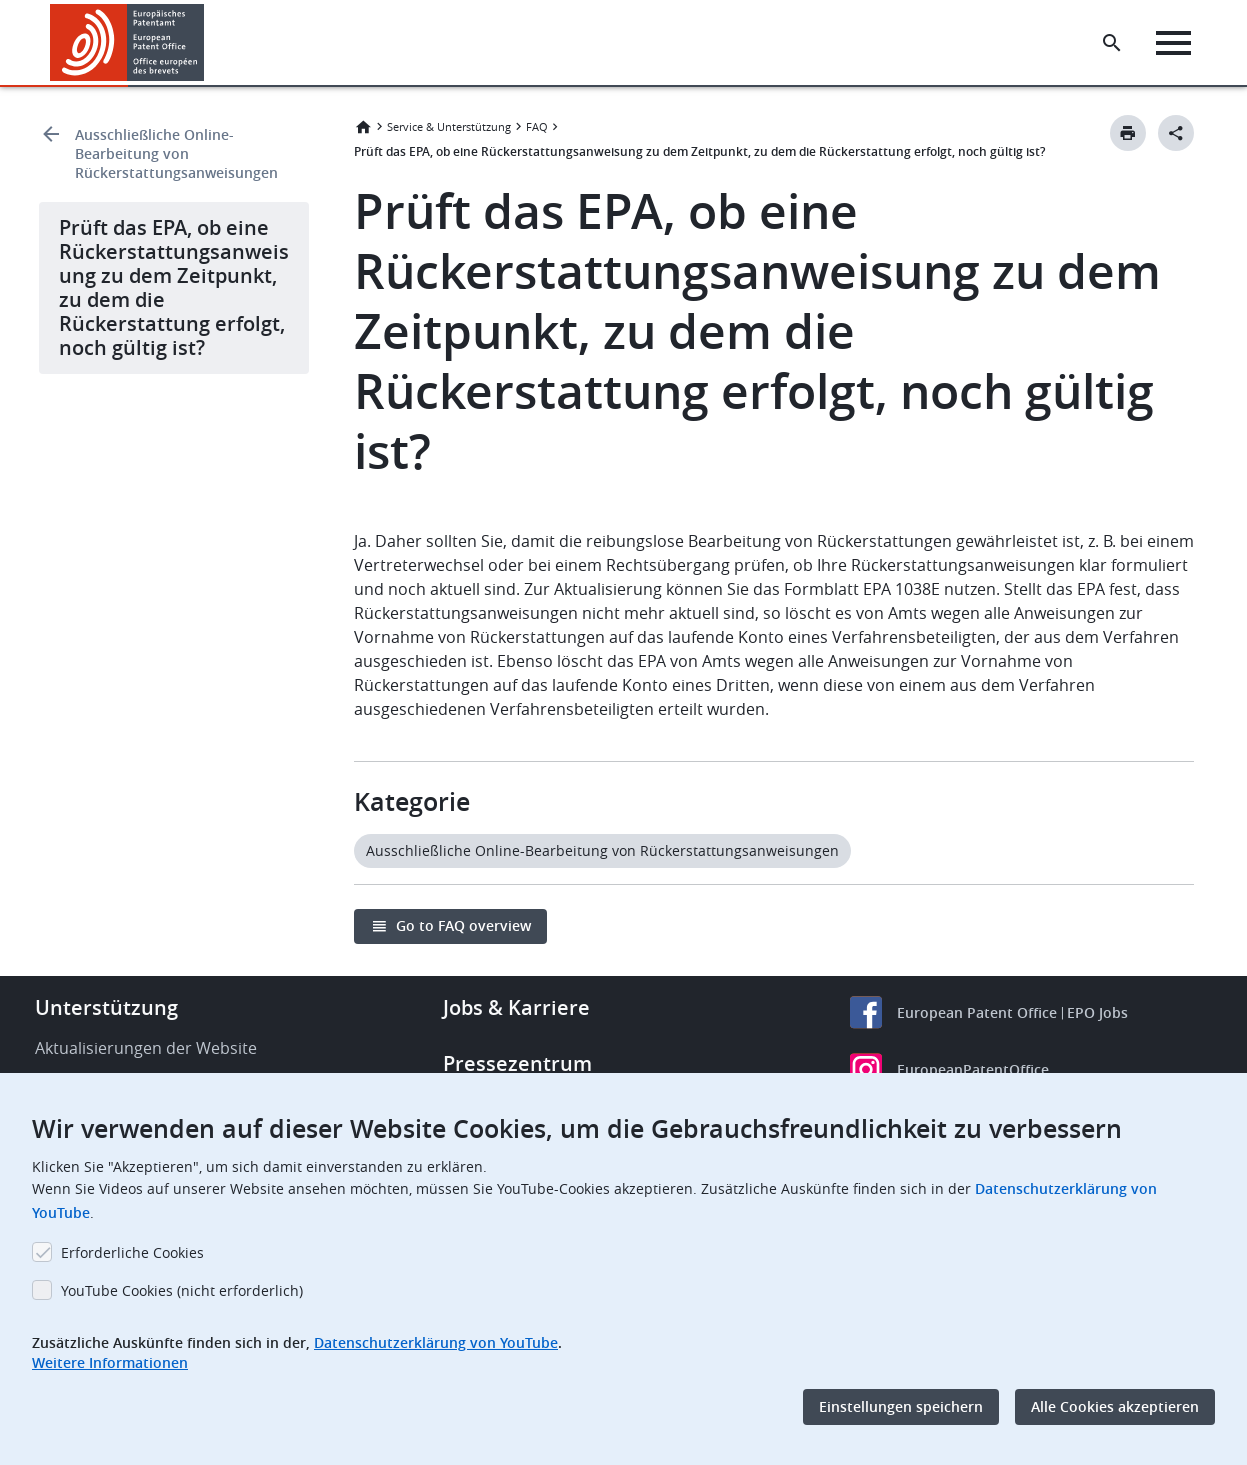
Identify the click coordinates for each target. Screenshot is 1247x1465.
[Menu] (1173, 43)
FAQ (537, 126)
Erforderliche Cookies (132, 1252)
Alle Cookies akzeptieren (1115, 1406)
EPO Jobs (1097, 1012)
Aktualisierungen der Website (146, 1048)
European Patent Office (977, 1012)
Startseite (363, 127)
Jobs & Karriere (516, 1007)
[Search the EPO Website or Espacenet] (1112, 43)
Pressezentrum (517, 1063)
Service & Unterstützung (449, 126)
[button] (207, 43)
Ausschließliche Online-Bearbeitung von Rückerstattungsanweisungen (176, 153)
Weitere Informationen (110, 1362)
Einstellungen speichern (901, 1406)
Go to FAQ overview (463, 925)
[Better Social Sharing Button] (1176, 133)
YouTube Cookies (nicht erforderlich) (182, 1290)
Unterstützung (106, 1007)
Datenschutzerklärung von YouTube (436, 1342)
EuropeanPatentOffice (973, 1069)
